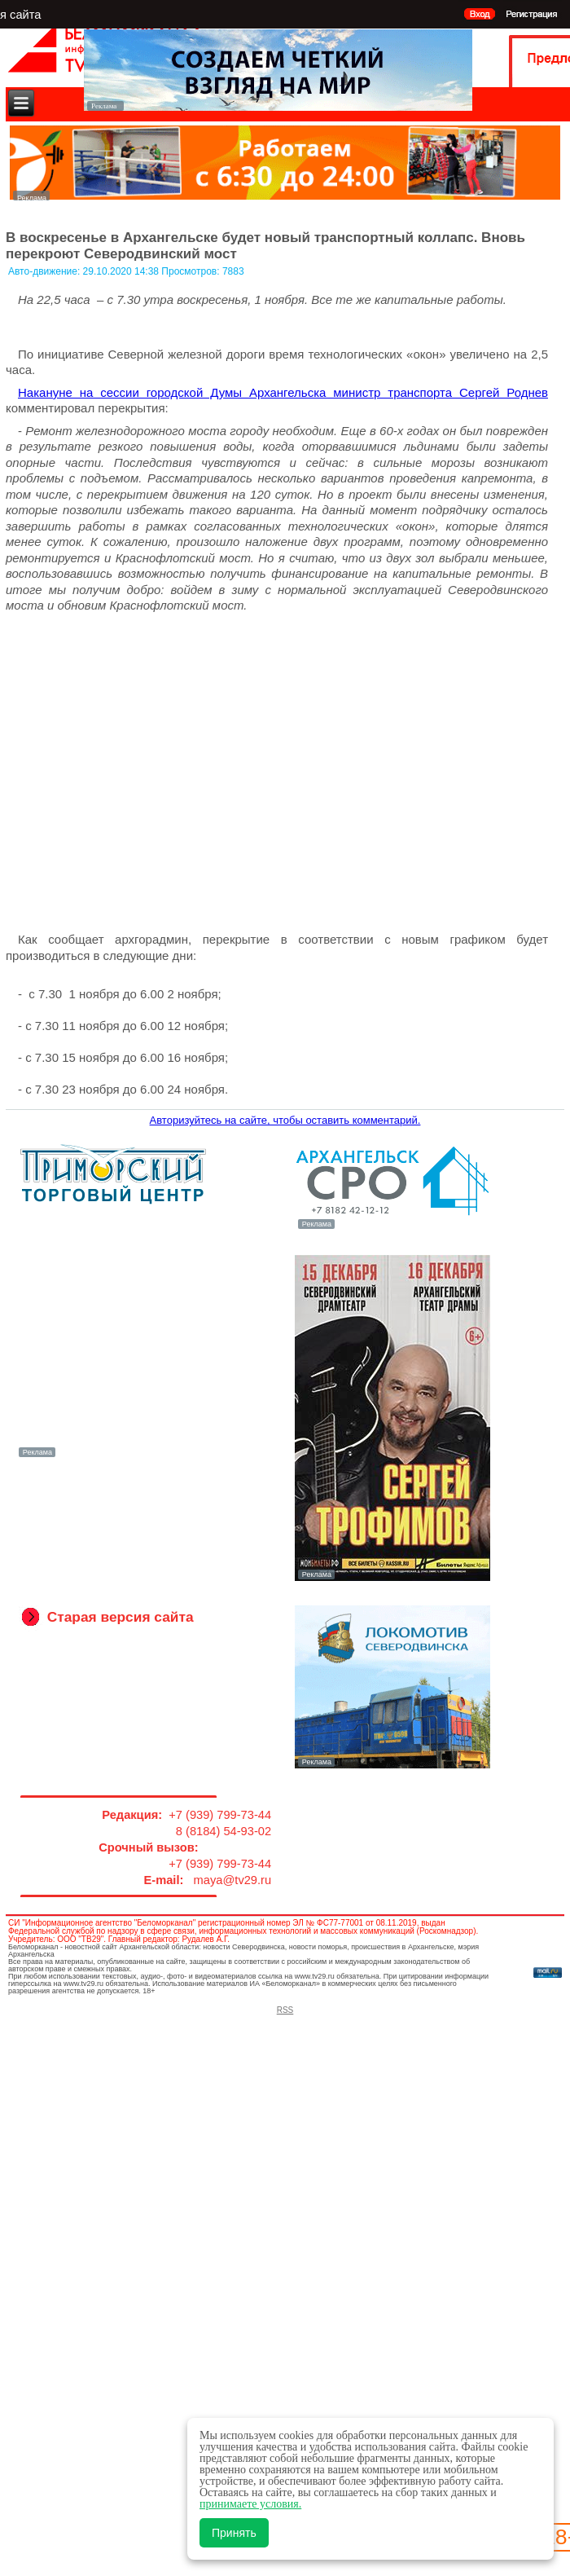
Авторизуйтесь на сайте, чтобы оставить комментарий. (285, 1120)
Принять (234, 2532)
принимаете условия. (250, 2504)
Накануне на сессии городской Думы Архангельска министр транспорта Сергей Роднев (283, 392)
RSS (285, 2010)
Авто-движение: (45, 271)
